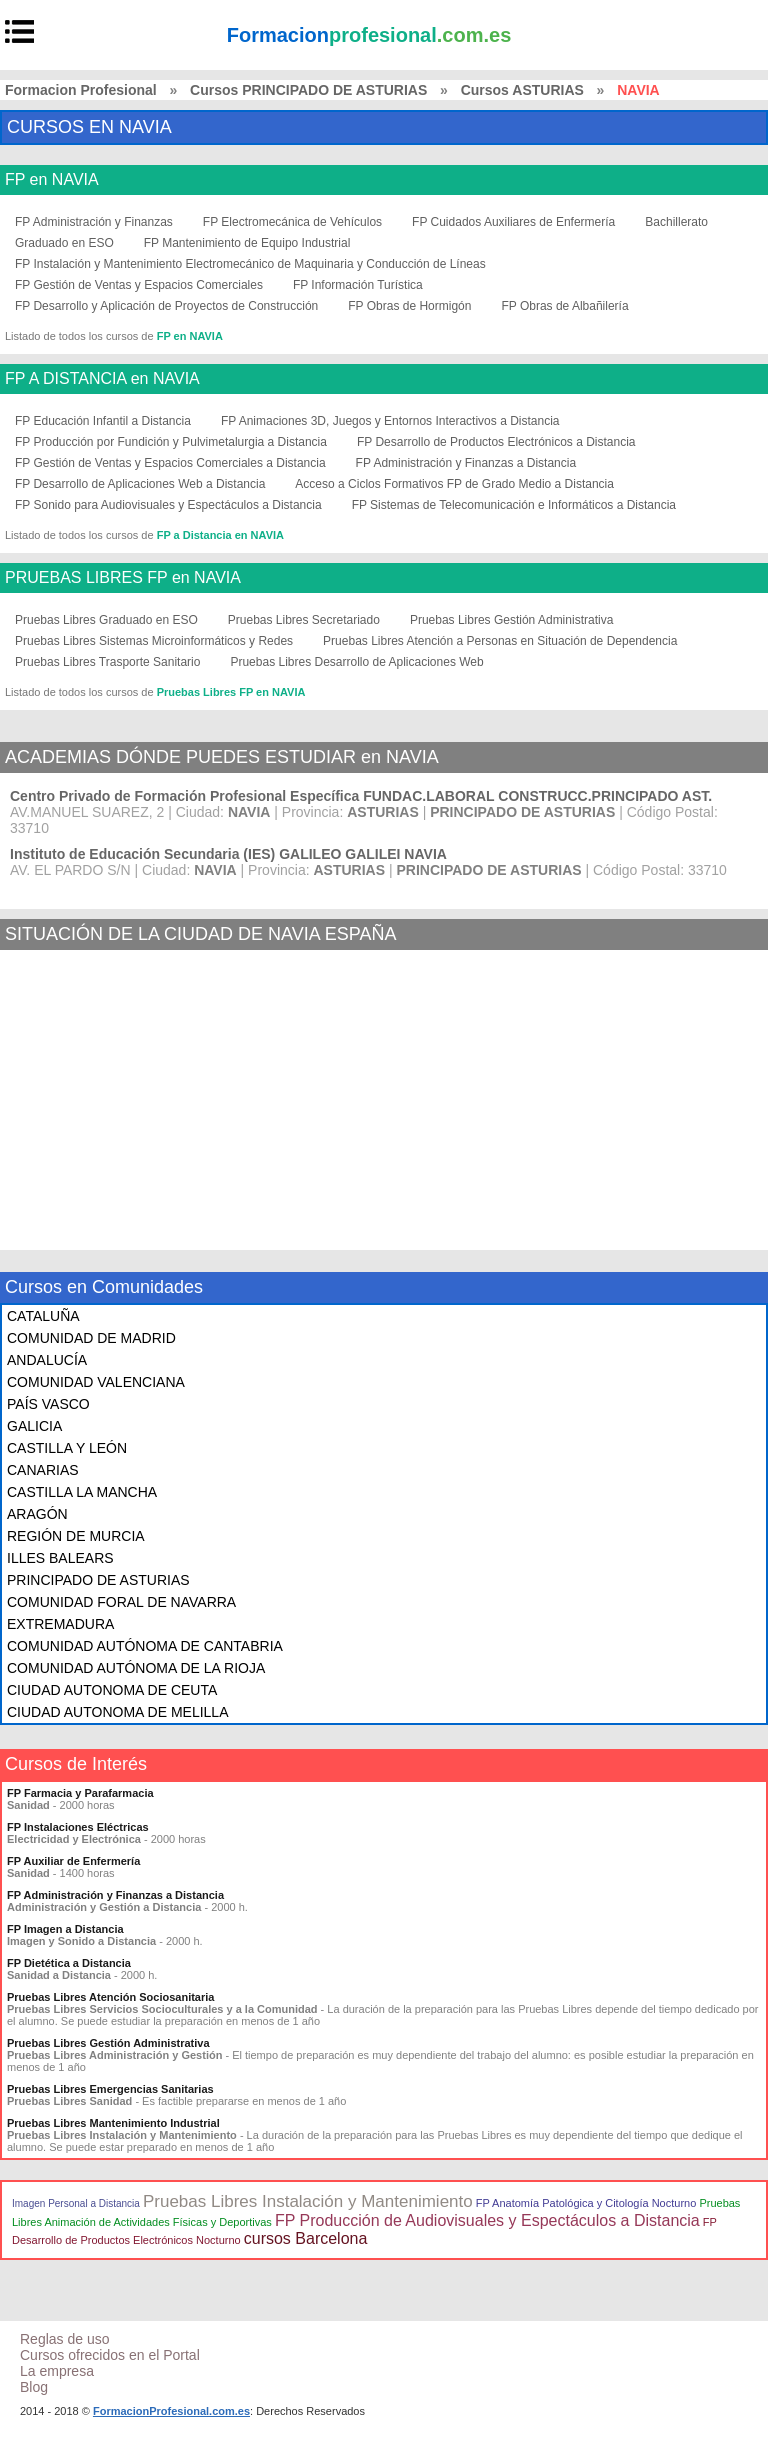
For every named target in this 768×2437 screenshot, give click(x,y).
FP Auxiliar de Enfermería (73, 1861)
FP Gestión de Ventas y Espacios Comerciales (139, 285)
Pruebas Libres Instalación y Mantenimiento (308, 2201)
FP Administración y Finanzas (94, 222)
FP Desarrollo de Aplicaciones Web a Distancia (140, 484)
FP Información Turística (358, 285)
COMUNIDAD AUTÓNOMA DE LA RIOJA (136, 1668)
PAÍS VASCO (48, 1404)
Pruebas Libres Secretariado (304, 620)
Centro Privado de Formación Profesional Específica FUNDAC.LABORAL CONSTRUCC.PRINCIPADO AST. (361, 796)
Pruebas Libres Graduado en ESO (106, 620)
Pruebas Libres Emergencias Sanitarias (110, 2089)
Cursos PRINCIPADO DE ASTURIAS (308, 90)
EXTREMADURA (60, 1624)
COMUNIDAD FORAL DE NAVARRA (121, 1602)
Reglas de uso (65, 2339)
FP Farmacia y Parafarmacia (80, 1793)
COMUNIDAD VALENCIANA (96, 1382)
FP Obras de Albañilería (564, 306)
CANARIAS (43, 1470)
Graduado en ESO (64, 243)
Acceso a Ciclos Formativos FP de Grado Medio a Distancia (454, 484)
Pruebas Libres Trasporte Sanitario (107, 662)
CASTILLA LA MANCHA (82, 1492)
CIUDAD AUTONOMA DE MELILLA (117, 1712)
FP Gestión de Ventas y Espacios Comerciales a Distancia (170, 463)
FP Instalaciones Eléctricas (78, 1827)
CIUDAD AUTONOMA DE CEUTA (112, 1690)
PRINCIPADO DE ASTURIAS (98, 1580)
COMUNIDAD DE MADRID (91, 1338)
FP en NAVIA (52, 180)
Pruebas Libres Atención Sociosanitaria (110, 1997)
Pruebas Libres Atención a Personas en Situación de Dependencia (500, 641)
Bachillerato (676, 222)
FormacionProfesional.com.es (171, 2411)
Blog (34, 2387)
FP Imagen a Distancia (65, 1929)
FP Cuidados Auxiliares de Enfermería (513, 222)
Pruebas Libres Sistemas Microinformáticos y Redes (154, 641)
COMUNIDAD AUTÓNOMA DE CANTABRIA (145, 1646)
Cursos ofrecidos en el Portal (110, 2355)
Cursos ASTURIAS (522, 90)
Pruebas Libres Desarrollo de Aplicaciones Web (356, 662)
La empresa (57, 2371)
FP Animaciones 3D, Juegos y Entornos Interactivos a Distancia (390, 421)
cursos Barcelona (306, 2238)
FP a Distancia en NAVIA (220, 535)
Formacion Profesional (81, 90)
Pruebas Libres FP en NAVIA (231, 692)
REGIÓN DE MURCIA (76, 1536)
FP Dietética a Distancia (69, 1963)
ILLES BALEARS (60, 1558)
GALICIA (34, 1426)
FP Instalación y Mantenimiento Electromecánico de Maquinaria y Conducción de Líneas (250, 264)
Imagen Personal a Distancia (76, 2203)
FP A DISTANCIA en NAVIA (102, 379)
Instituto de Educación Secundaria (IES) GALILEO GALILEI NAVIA (228, 854)
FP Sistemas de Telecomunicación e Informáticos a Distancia (514, 505)
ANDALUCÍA (47, 1360)
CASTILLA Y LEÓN (67, 1448)
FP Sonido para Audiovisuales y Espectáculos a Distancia (168, 505)
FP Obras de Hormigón (409, 306)
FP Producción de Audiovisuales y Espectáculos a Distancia (487, 2220)
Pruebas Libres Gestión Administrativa (511, 620)
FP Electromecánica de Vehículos (292, 222)
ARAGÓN (37, 1514)
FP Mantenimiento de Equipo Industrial (247, 243)
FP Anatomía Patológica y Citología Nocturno (586, 2203)
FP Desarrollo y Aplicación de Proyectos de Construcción (166, 306)
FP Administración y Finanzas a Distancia (466, 463)
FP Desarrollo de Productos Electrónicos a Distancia (496, 442)
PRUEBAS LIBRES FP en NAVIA (123, 578)
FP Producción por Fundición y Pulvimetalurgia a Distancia (171, 442)
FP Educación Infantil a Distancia (103, 421)
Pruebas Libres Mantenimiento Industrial (113, 2123)
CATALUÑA (43, 1316)
